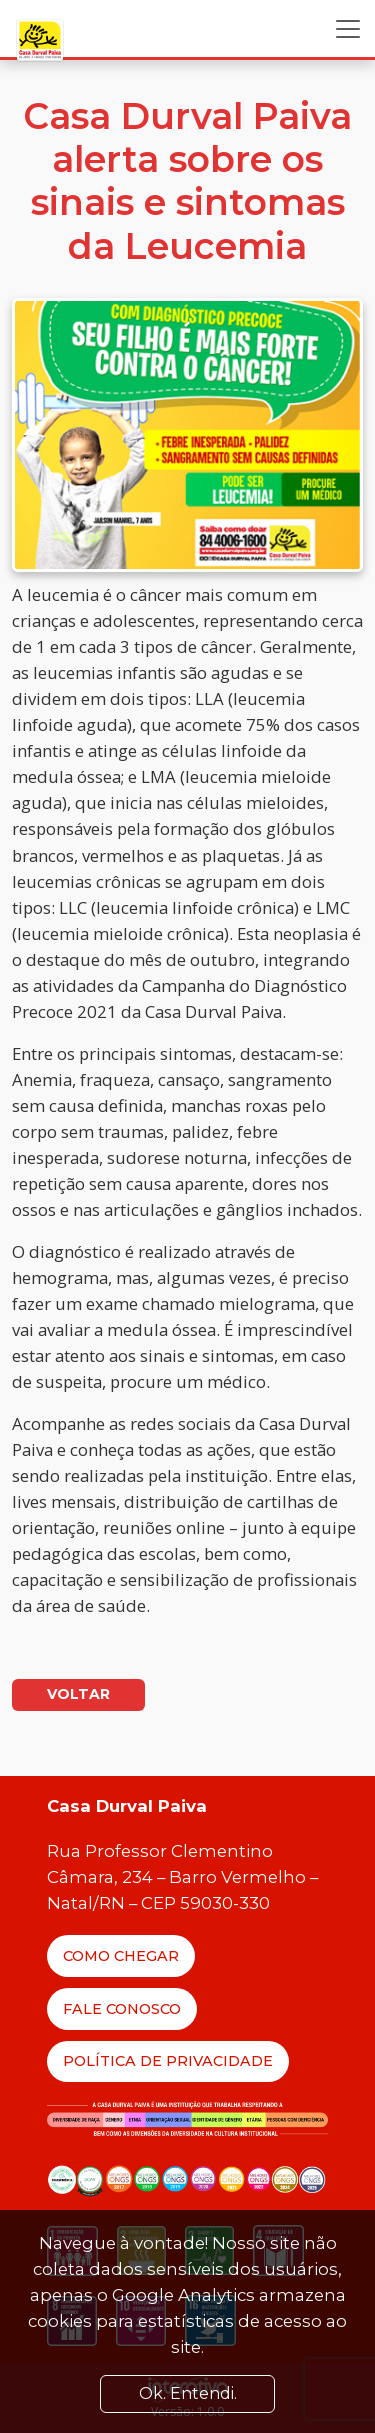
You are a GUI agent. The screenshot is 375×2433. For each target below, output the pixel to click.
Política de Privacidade (168, 2061)
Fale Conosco (122, 2009)
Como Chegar (121, 1956)
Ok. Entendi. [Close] (188, 2393)
